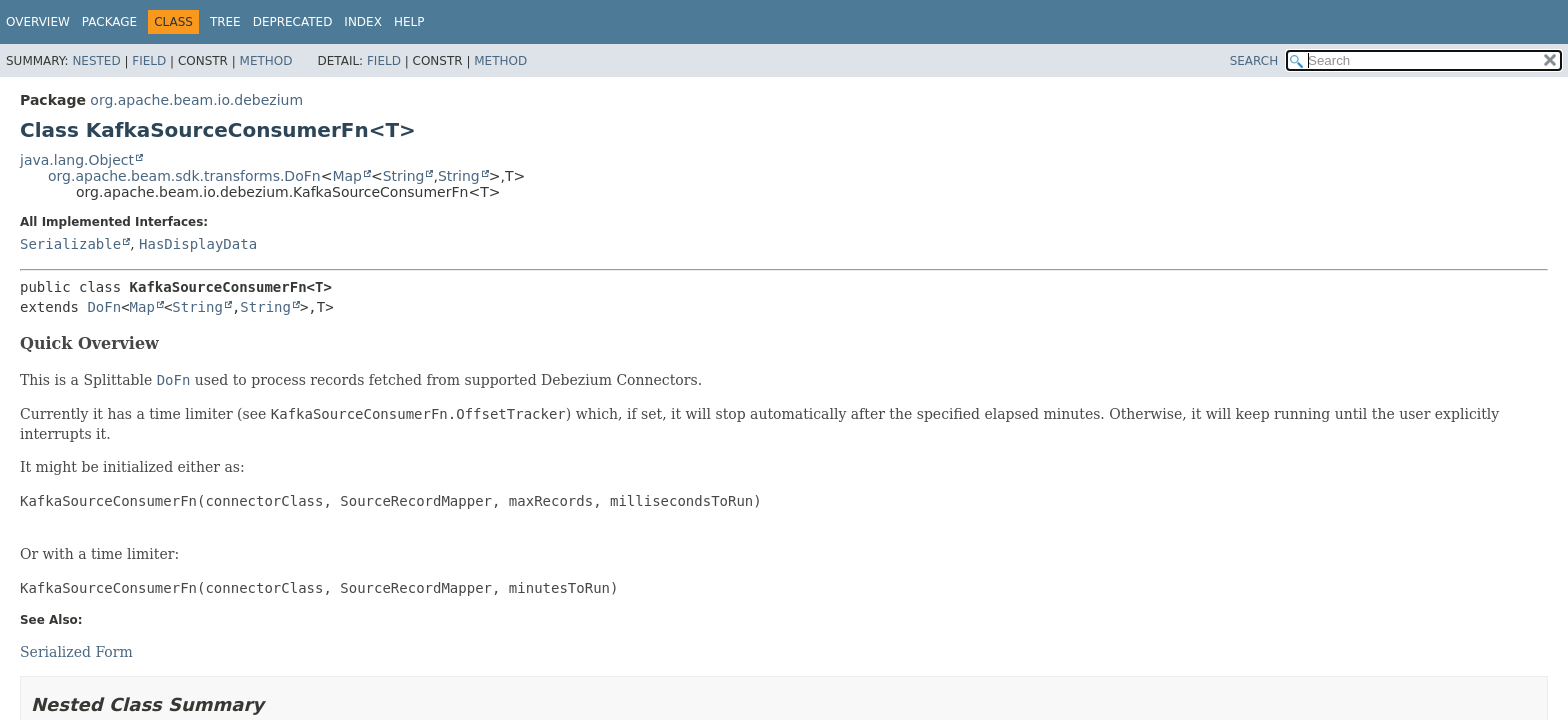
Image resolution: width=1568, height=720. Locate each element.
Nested (96, 61)
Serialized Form (76, 652)
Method (266, 61)
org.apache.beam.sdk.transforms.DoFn (184, 176)
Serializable (70, 244)
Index (363, 22)
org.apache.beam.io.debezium (196, 100)
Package (109, 22)
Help (409, 22)
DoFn (104, 307)
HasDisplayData (198, 244)
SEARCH (1254, 61)
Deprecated (293, 22)
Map (347, 176)
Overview (38, 22)
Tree (225, 22)
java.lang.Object (77, 160)
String (404, 176)
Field (149, 61)
